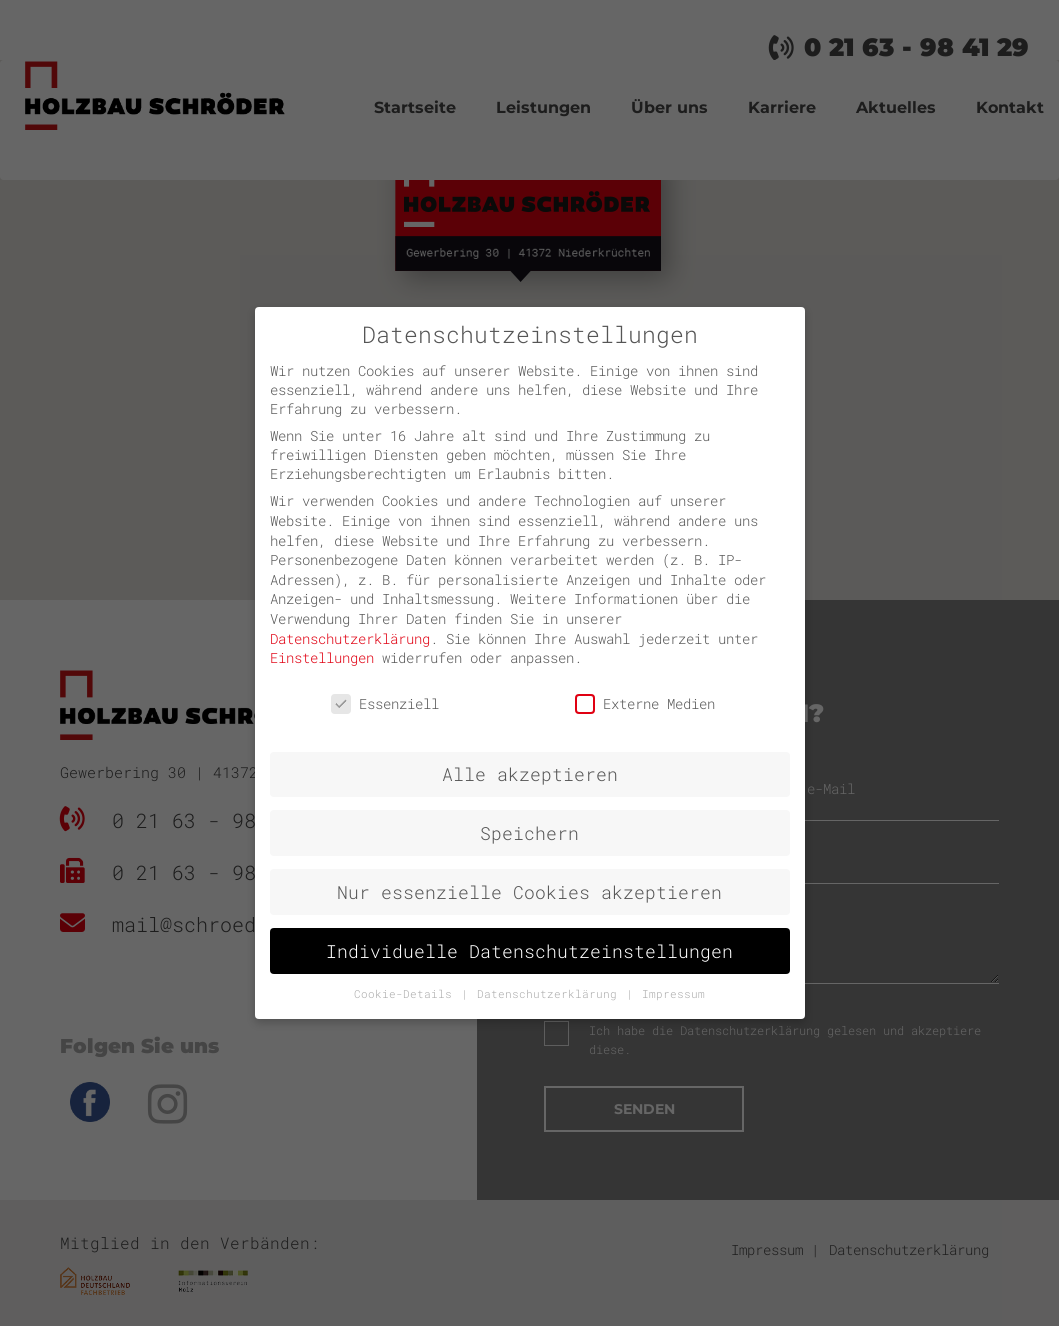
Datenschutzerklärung (350, 638)
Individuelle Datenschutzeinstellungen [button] (529, 951)
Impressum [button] (673, 994)
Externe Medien (645, 703)
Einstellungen (322, 657)
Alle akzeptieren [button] (530, 774)
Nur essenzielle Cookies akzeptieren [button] (529, 892)
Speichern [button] (529, 833)
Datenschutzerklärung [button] (550, 994)
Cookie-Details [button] (406, 994)
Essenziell (385, 703)
